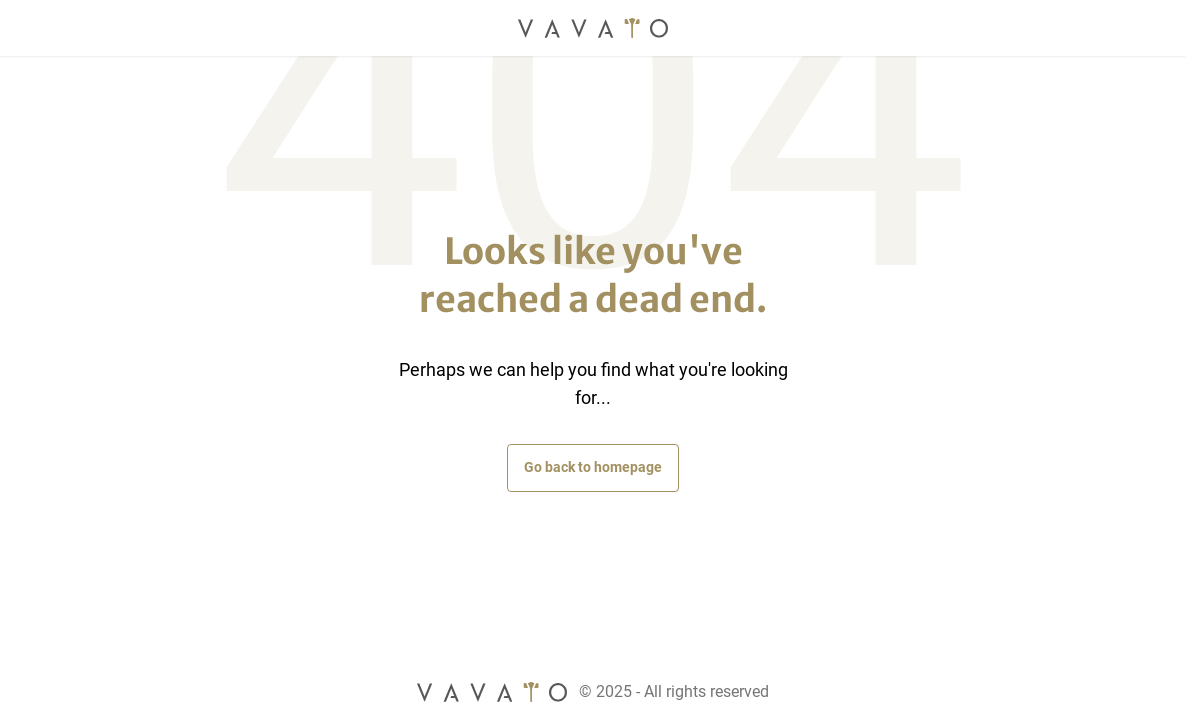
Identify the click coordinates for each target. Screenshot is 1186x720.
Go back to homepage (593, 467)
